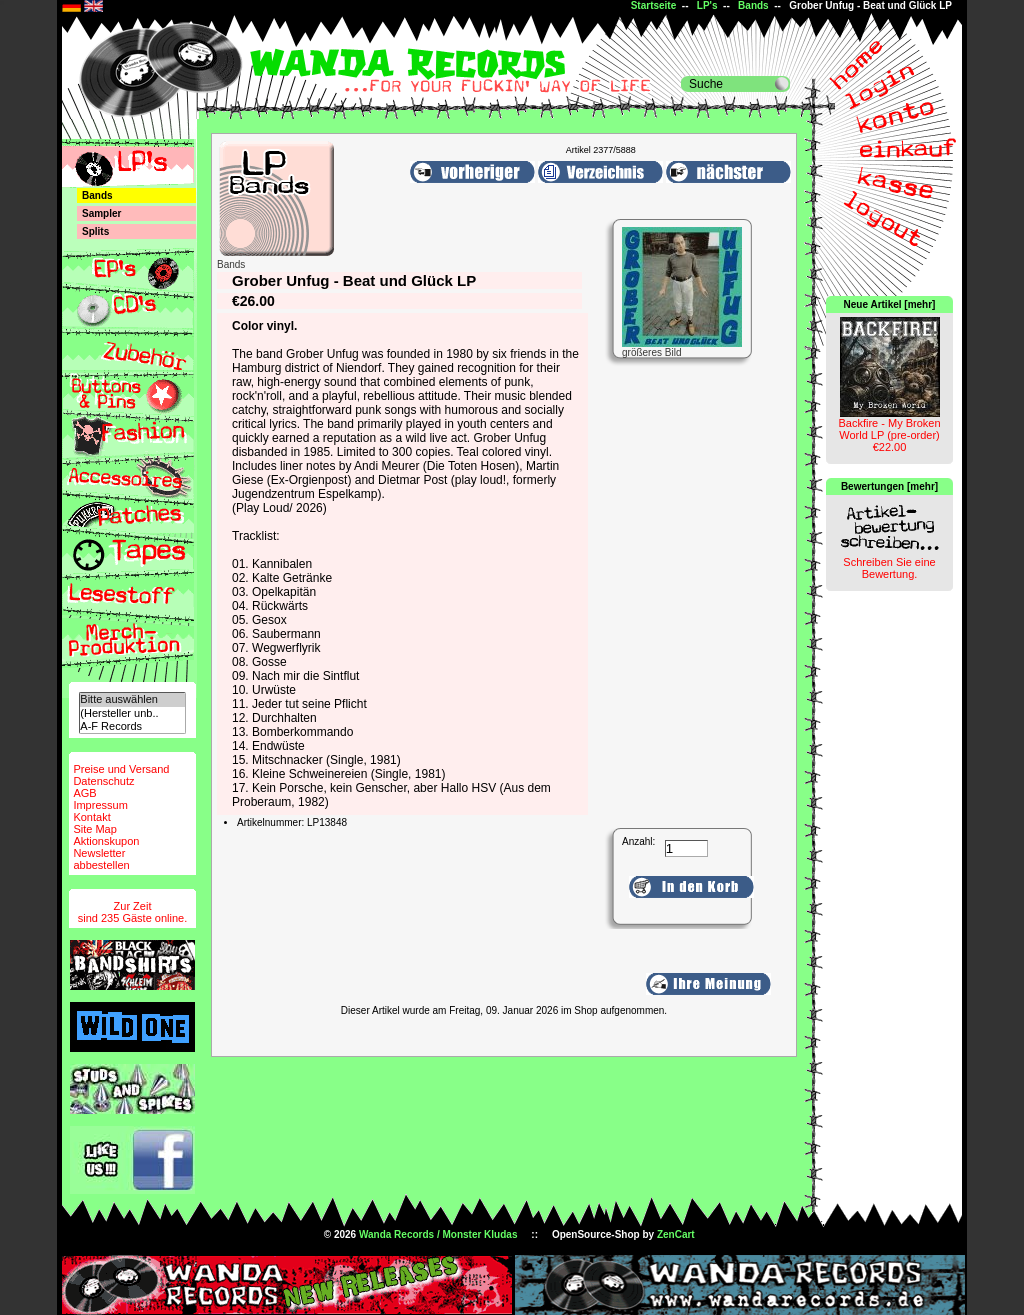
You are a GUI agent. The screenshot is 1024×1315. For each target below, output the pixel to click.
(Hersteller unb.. (132, 713)
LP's (707, 5)
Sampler (101, 213)
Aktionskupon (106, 841)
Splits (95, 231)
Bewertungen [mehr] (889, 486)
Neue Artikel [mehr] (890, 304)
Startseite (654, 5)
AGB (84, 793)
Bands (753, 5)
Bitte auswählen (132, 699)
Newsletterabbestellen (101, 859)
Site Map (94, 829)
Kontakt (91, 817)
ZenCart (676, 1234)
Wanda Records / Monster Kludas (438, 1234)
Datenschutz (103, 781)
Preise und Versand (121, 769)
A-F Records (132, 726)
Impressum (100, 805)
